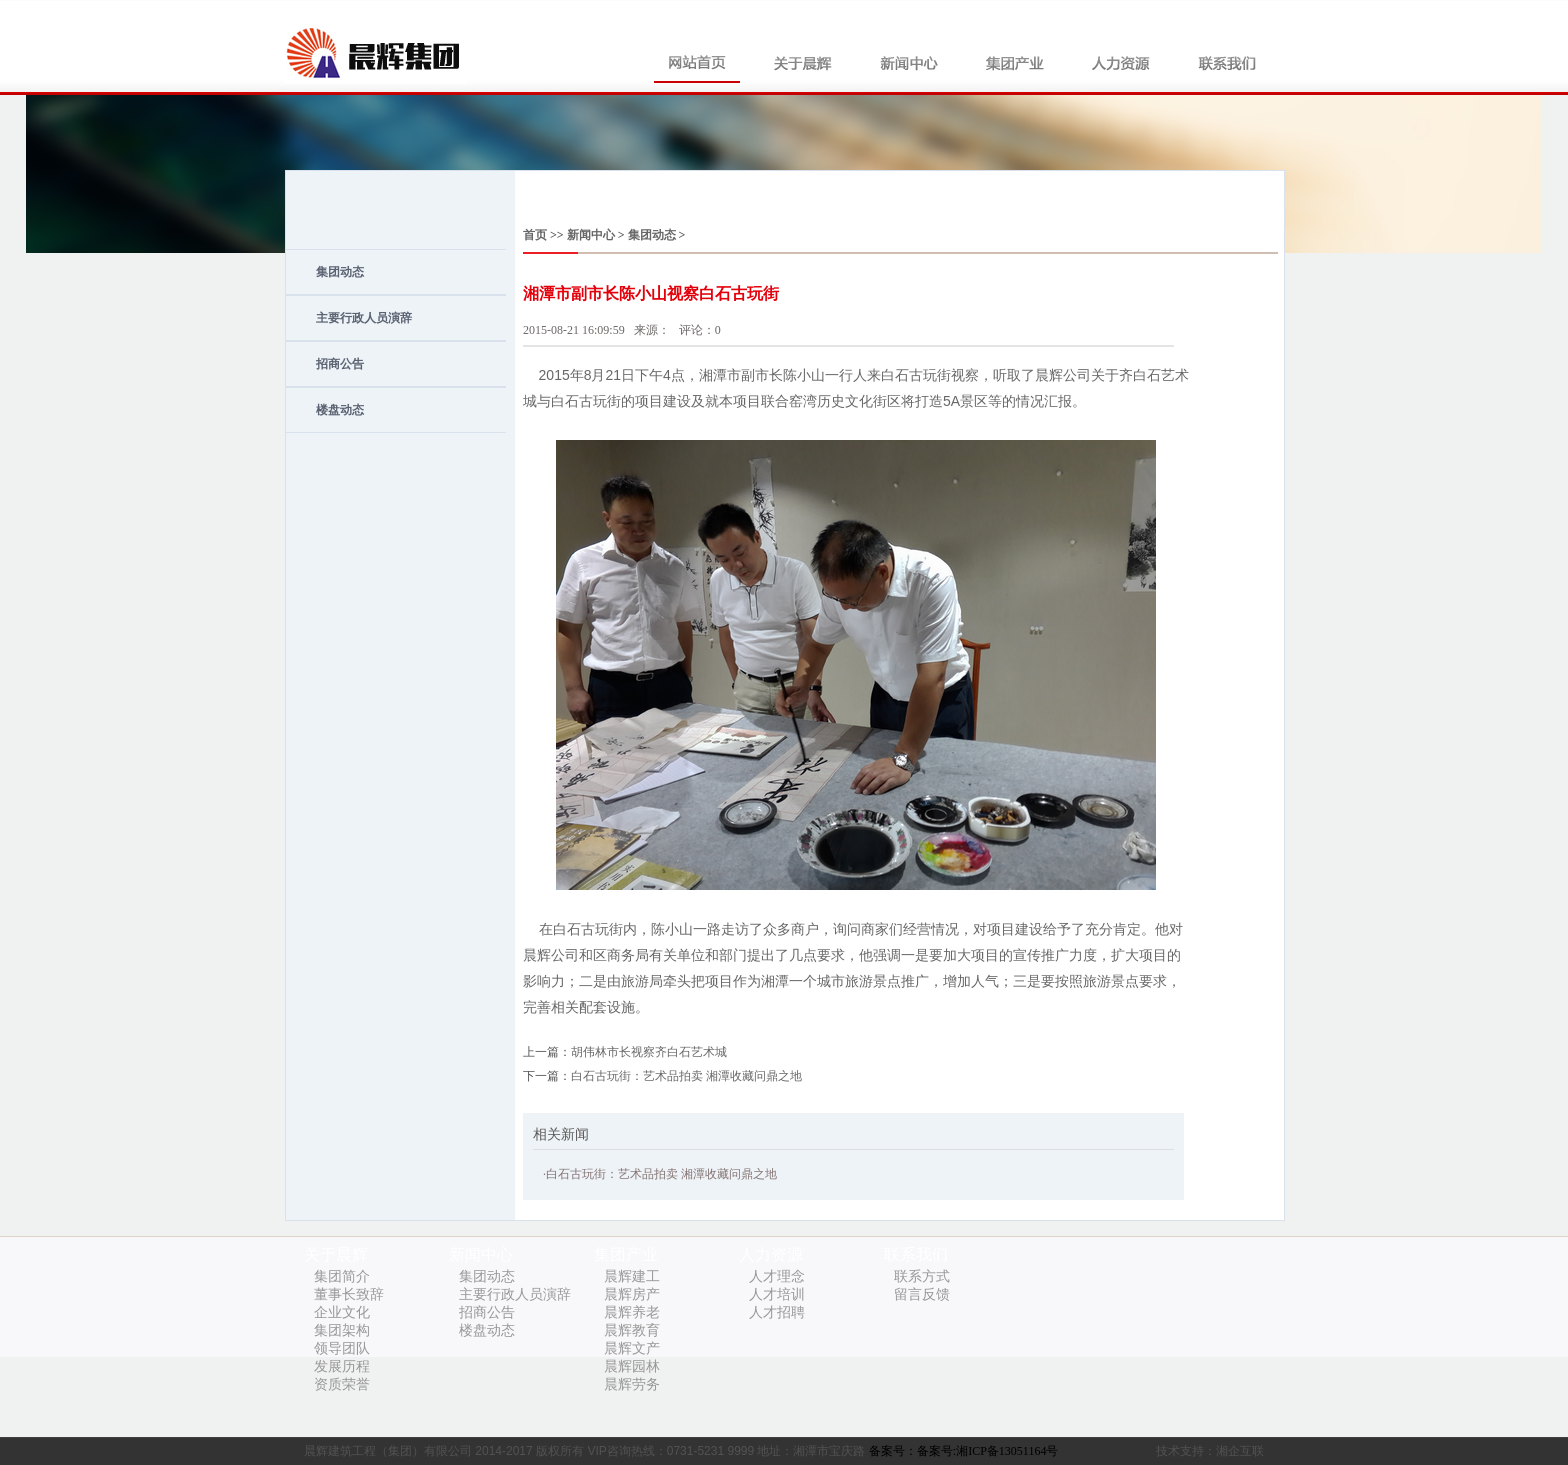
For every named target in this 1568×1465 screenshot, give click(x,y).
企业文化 (342, 1312)
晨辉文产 (632, 1348)
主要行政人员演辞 (364, 318)
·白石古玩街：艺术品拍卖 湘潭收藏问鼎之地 (660, 1174)
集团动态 (340, 272)
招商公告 (340, 364)
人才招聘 (777, 1312)
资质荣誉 (342, 1384)
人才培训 (777, 1294)
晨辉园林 (632, 1366)
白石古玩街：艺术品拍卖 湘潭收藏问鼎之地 (686, 1076)
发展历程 (342, 1366)
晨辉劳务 (632, 1384)
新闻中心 (589, 235)
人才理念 (777, 1276)
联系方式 (922, 1276)
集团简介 (342, 1276)
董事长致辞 (349, 1294)
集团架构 (342, 1330)
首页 (535, 235)
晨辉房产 (632, 1294)
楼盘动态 (340, 410)
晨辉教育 (632, 1330)
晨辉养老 (632, 1312)
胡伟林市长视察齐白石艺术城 (649, 1052)
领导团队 (342, 1348)
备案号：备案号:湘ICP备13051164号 (964, 1451)
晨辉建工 (632, 1276)
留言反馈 (922, 1294)
